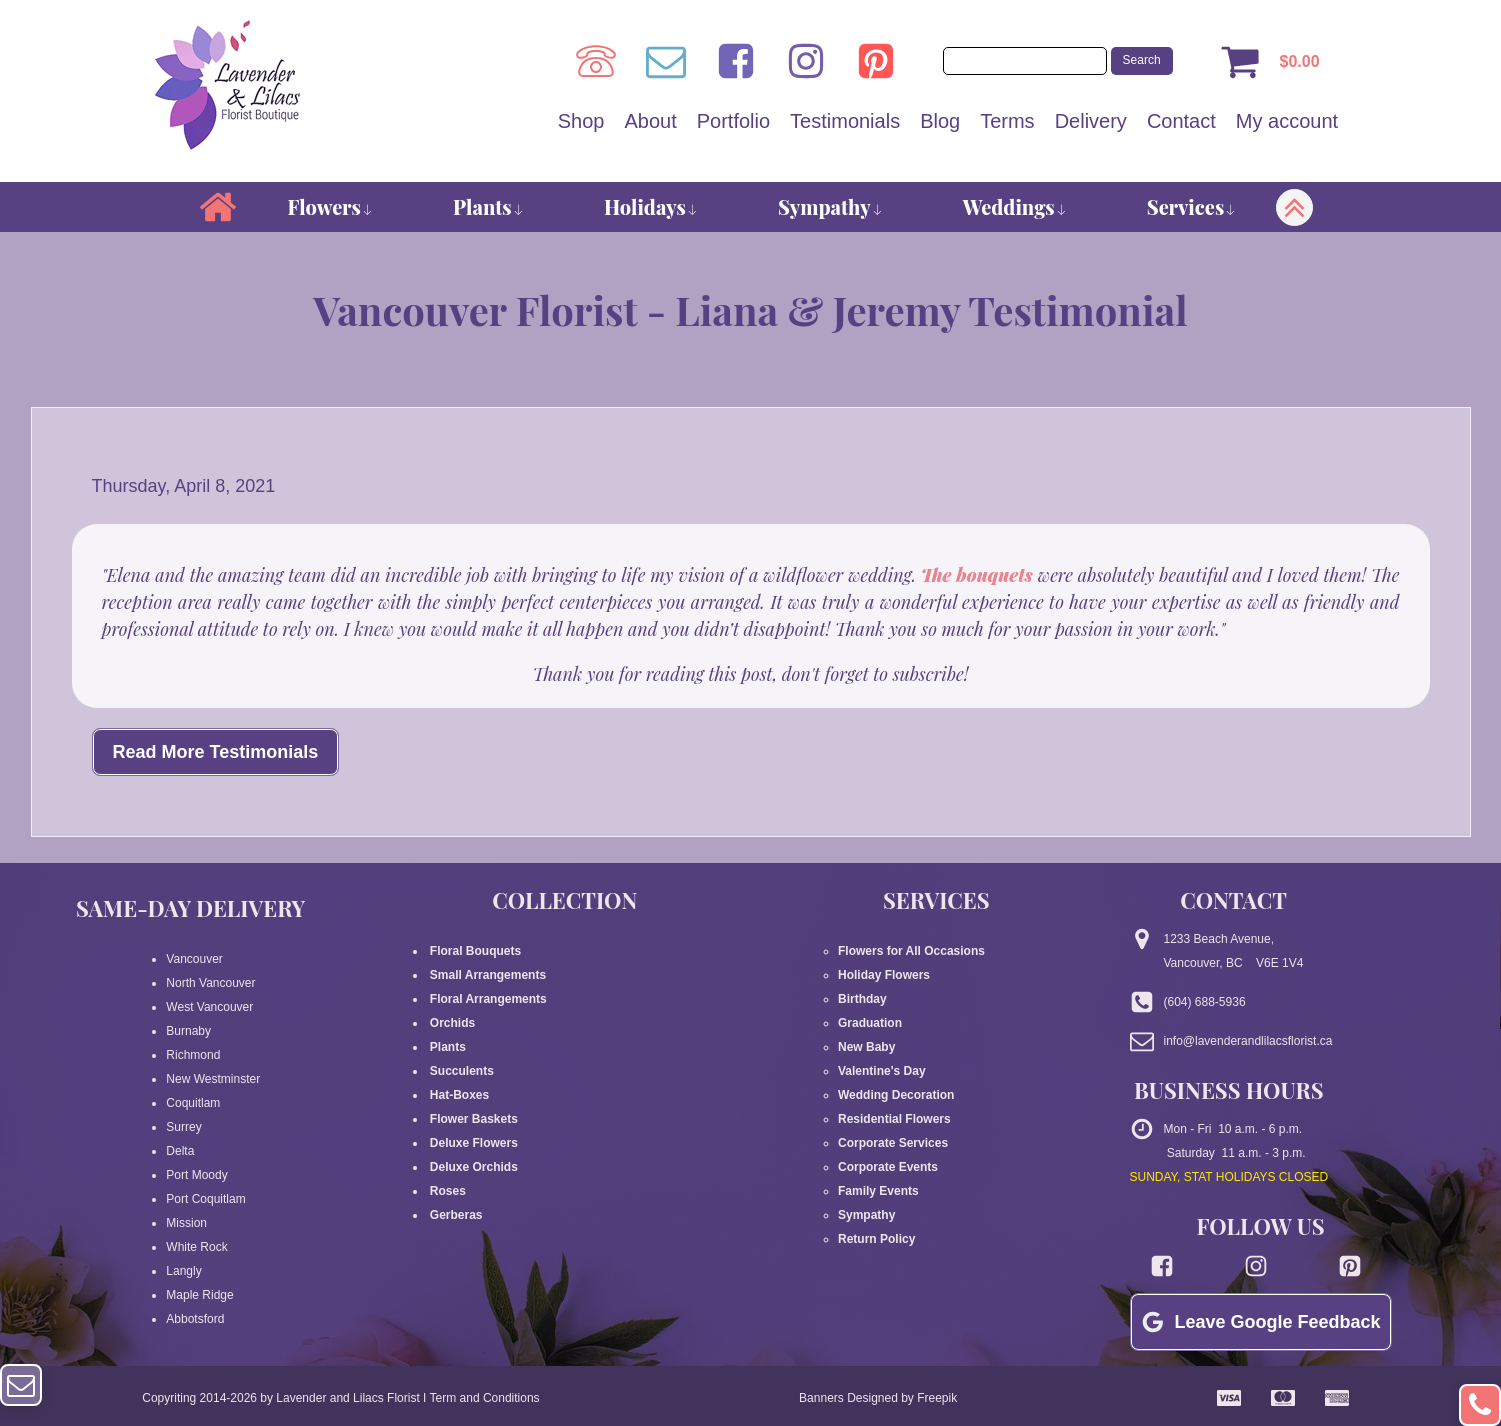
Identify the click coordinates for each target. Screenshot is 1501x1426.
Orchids (453, 1023)
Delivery (1091, 121)
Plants (488, 206)
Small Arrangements (488, 975)
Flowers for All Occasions (911, 951)
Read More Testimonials (216, 752)
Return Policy (876, 1239)
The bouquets (979, 575)
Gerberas (456, 1215)
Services (1192, 206)
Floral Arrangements (490, 999)
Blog (940, 121)
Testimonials (845, 121)
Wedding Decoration (896, 1095)
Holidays (651, 206)
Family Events (878, 1191)
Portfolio (733, 121)
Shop (581, 121)
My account (1287, 121)
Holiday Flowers (884, 975)
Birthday (862, 999)
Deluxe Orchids (474, 1167)
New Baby (866, 1047)
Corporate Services (893, 1143)
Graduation (870, 1023)
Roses (448, 1191)
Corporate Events (888, 1167)
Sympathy (830, 206)
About (650, 121)
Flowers (331, 206)
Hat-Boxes (460, 1095)
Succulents (462, 1071)
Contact (1181, 121)
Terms (1007, 121)
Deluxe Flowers (474, 1143)
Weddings (1015, 206)
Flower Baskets (474, 1119)
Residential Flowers (894, 1119)
